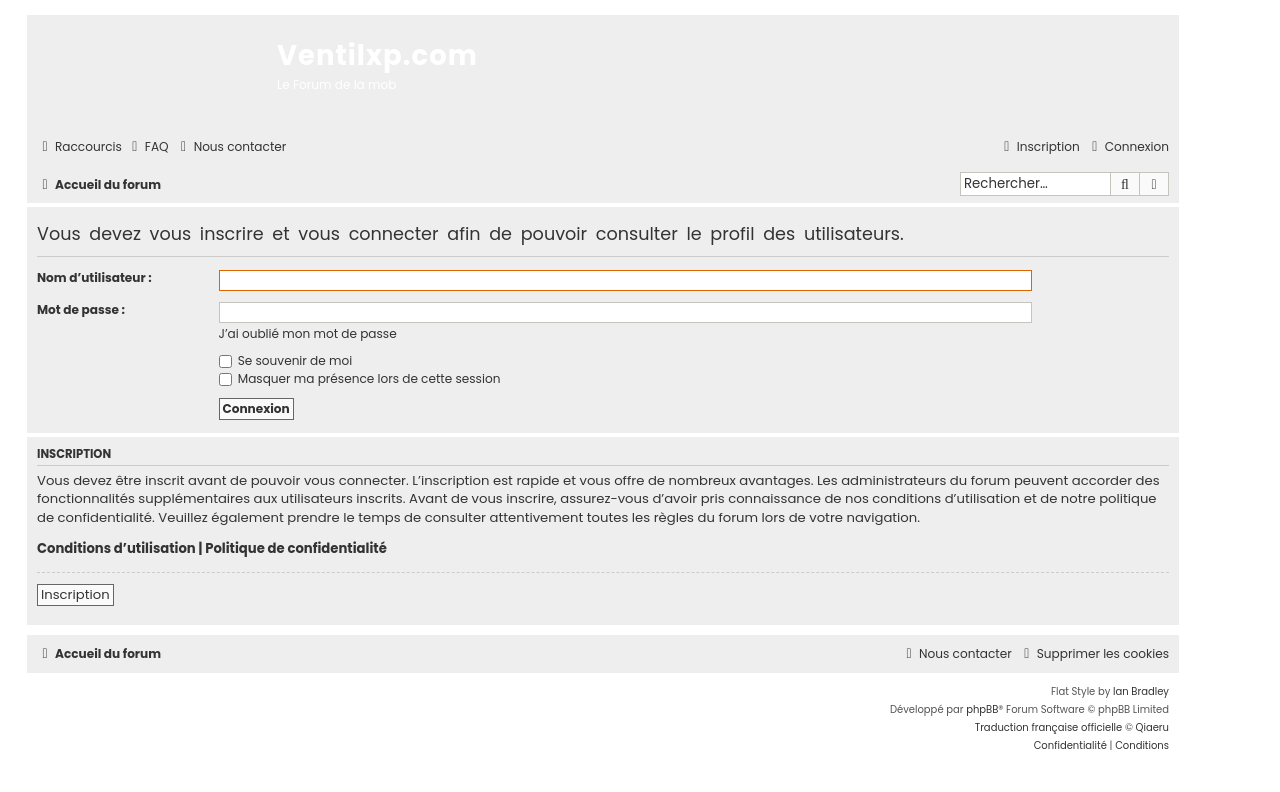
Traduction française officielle (1049, 727)
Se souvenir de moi (286, 360)
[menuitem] (148, 147)
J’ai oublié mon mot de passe (308, 333)
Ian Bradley (1141, 691)
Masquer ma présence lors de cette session (360, 378)
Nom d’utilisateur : (94, 277)
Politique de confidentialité (296, 549)
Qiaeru (1152, 727)
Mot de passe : (81, 309)
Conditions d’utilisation (116, 549)
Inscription (75, 594)
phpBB (982, 709)
